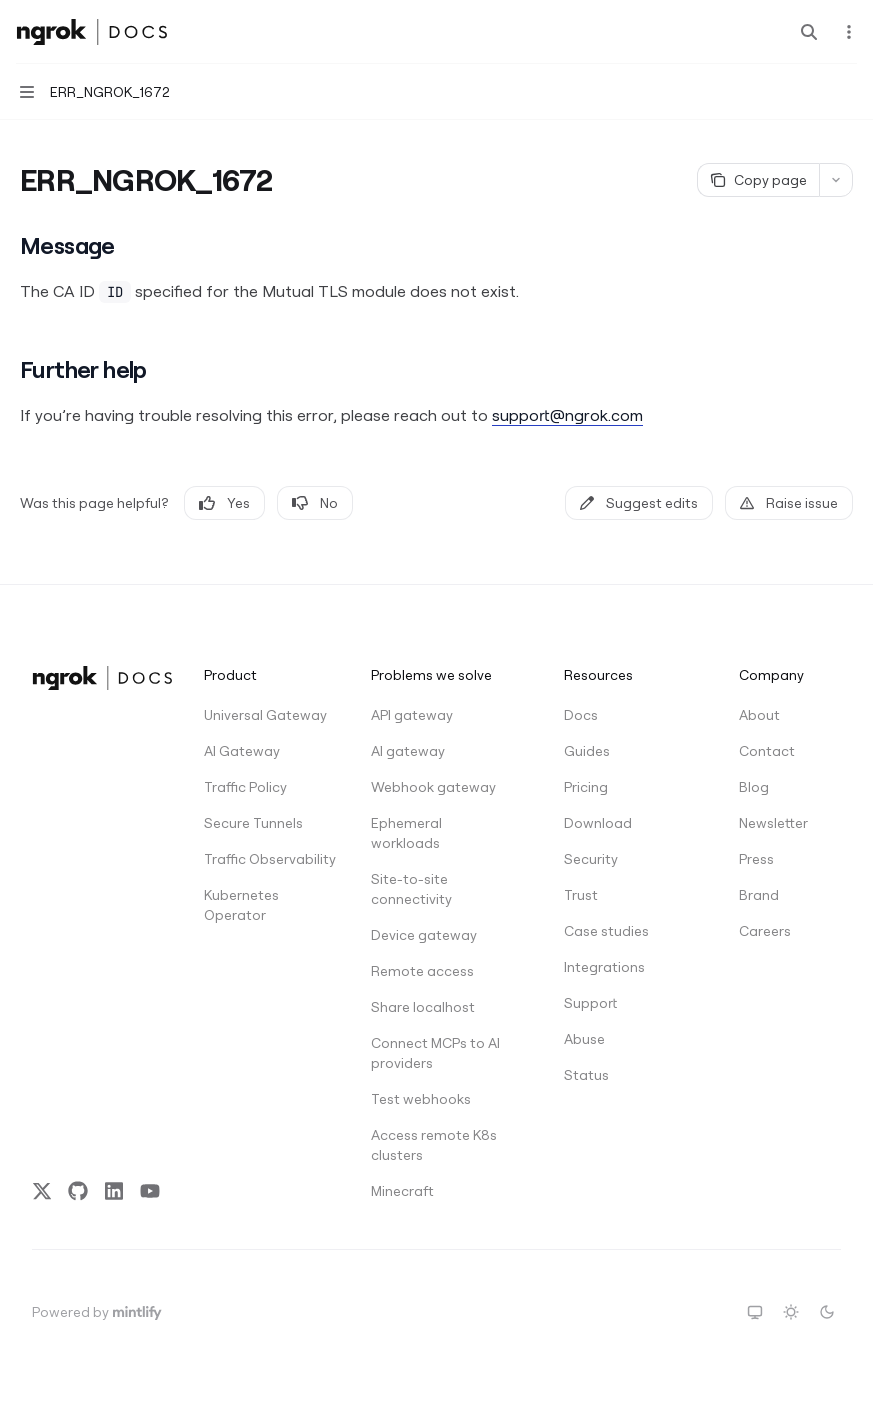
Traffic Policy (245, 787)
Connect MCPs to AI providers (435, 1053)
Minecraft (402, 1191)
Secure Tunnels (253, 823)
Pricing (586, 787)
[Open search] (809, 32)
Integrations (604, 967)
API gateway (412, 715)
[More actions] (847, 32)
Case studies (606, 931)
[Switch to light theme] (791, 1312)
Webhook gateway (433, 787)
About (759, 715)
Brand (759, 895)
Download (598, 823)
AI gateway (408, 751)
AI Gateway (242, 751)
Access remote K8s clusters (434, 1145)
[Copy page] (758, 180)
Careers (765, 931)
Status (586, 1075)
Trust (581, 895)
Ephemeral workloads (406, 833)
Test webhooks (421, 1099)
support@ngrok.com (567, 415)
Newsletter (773, 823)
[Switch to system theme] (755, 1312)
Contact (767, 751)
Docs (581, 715)
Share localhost (423, 1007)
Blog (754, 787)
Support (590, 1003)
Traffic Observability (270, 859)
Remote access (422, 971)
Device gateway (424, 935)
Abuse (584, 1039)
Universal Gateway (265, 715)
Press (756, 859)
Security (591, 859)
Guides (587, 751)
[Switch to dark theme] (827, 1312)
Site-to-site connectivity (411, 889)
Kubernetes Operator (241, 905)
